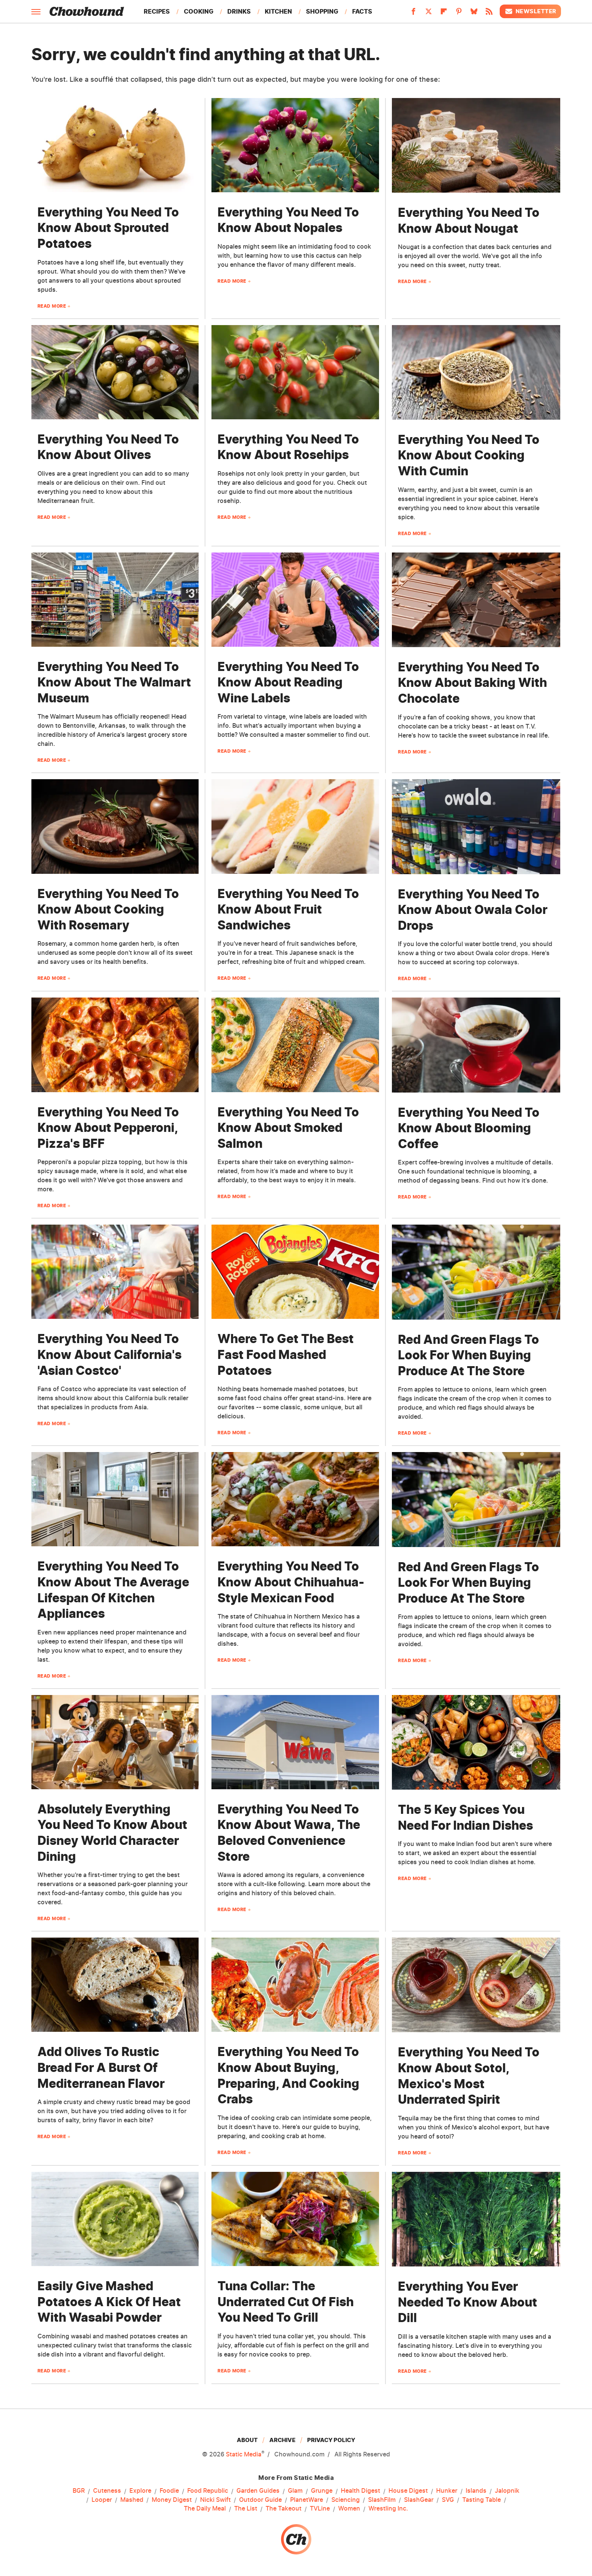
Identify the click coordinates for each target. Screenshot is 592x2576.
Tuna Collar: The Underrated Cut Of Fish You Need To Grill (286, 2302)
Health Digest (360, 2490)
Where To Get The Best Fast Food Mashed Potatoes (286, 1354)
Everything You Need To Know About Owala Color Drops (472, 910)
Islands (476, 2490)
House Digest (408, 2490)
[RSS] (489, 13)
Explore (140, 2490)
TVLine (320, 2508)
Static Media (243, 2454)
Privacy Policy (331, 2440)
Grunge (322, 2490)
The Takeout (283, 2508)
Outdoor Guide (260, 2500)
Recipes (157, 11)
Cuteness (107, 2490)
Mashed (131, 2500)
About (247, 2440)
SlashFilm (382, 2500)
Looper (102, 2500)
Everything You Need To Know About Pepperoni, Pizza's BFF (108, 1128)
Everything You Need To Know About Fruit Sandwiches (288, 909)
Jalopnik (507, 2490)
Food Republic (207, 2490)
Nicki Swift (215, 2500)
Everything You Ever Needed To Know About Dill (467, 2302)
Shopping (322, 11)
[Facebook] (413, 13)
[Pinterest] (458, 13)
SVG (448, 2500)
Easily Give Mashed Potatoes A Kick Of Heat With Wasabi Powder (109, 2302)
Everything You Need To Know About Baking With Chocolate (472, 683)
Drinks (239, 11)
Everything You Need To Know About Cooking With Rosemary (108, 909)
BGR (79, 2490)
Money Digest (172, 2500)
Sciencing (345, 2500)
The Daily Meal (205, 2508)
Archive (282, 2440)
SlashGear (419, 2500)
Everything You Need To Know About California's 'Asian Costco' (109, 1354)
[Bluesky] (474, 13)
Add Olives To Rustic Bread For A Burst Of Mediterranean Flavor (101, 2067)
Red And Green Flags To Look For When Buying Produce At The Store (468, 1355)
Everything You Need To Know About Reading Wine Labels (288, 682)
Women (349, 2508)
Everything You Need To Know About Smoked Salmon (288, 1128)
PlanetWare (306, 2500)
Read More (51, 306)
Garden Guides (258, 2490)
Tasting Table (481, 2500)
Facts (362, 11)
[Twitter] (428, 13)
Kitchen (278, 11)
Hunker (446, 2490)
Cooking (198, 11)
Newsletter (530, 11)
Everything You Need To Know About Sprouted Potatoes (108, 228)
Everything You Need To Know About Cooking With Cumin (468, 455)
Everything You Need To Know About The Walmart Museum (114, 682)
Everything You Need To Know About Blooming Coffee (468, 1128)
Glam (295, 2490)
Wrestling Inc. (388, 2508)
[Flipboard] (443, 13)
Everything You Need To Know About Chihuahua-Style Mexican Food (291, 1582)
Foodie (169, 2490)
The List (245, 2508)
